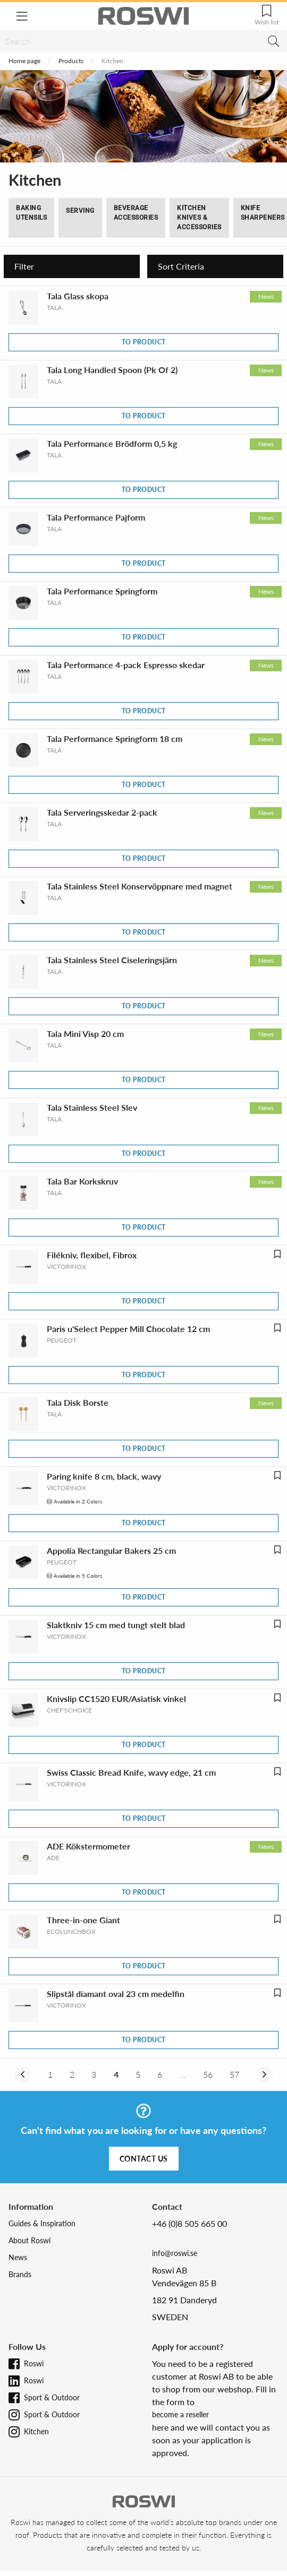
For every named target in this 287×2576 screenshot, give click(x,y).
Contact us (144, 2158)
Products (70, 61)
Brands (20, 2274)
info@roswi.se (174, 2253)
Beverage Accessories (136, 212)
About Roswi (29, 2240)
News (18, 2257)
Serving (80, 210)
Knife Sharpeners (263, 212)
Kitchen (36, 2431)
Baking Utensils (31, 212)
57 (234, 2074)
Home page (24, 61)
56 (208, 2074)
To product (144, 342)
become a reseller (180, 2414)
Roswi (34, 2363)
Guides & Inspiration (42, 2223)
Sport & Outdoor (52, 2397)
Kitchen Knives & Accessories (199, 217)
